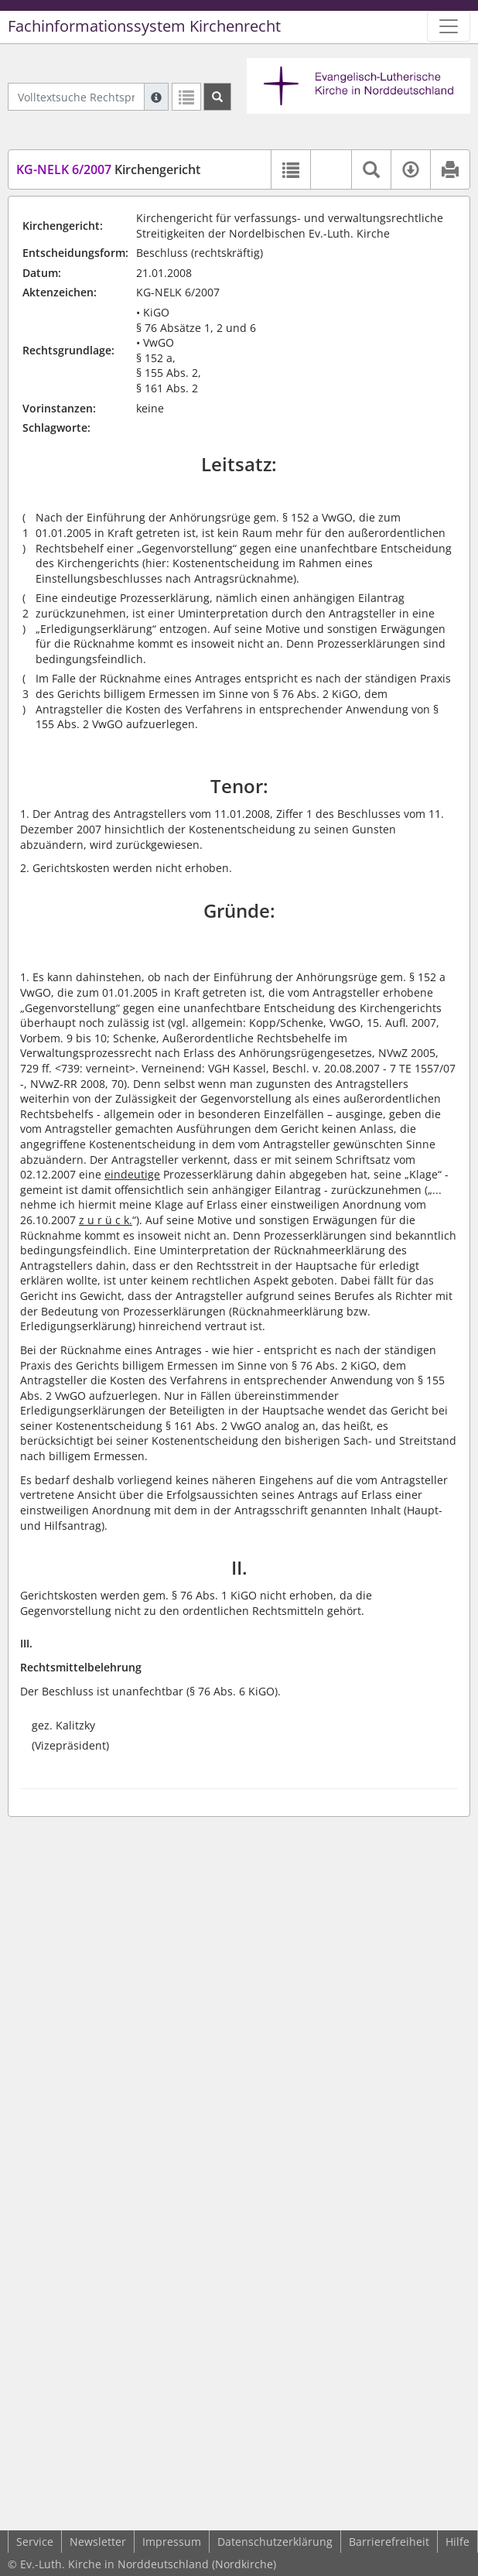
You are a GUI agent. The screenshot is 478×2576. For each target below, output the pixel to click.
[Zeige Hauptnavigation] (448, 26)
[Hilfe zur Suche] (156, 97)
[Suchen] (217, 97)
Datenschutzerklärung (275, 2541)
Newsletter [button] (98, 2541)
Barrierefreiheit (389, 2541)
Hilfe (457, 2541)
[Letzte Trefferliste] (186, 97)
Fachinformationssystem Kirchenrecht (144, 25)
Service (34, 2541)
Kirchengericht (108, 169)
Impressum (171, 2541)
